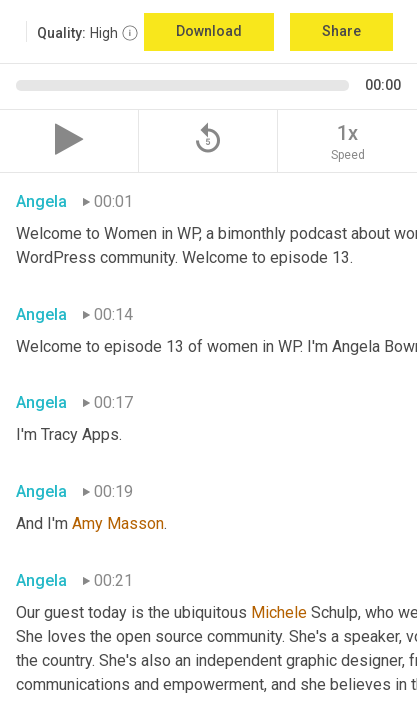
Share (341, 31)
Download (209, 31)
